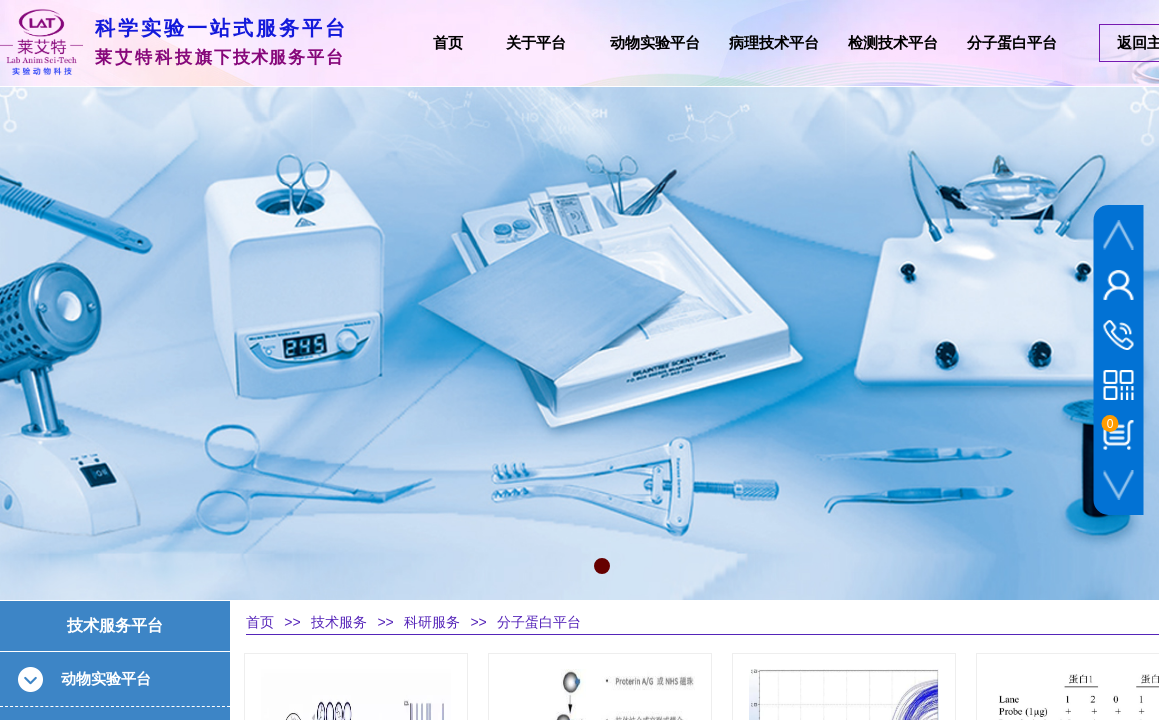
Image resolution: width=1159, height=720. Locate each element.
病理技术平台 (774, 43)
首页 (260, 622)
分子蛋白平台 (539, 622)
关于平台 (536, 43)
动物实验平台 (655, 43)
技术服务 (339, 622)
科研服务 (432, 622)
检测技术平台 (893, 43)
